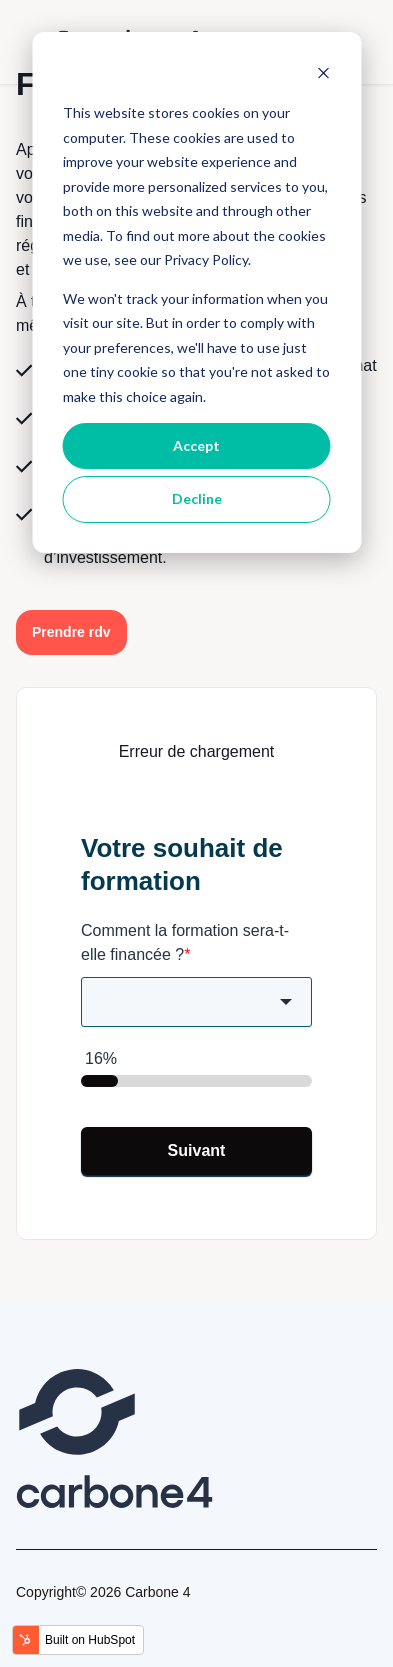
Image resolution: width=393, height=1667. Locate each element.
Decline (197, 498)
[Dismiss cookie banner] (323, 75)
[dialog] (196, 292)
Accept (196, 445)
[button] (71, 632)
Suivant (197, 1150)
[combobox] (196, 1002)
